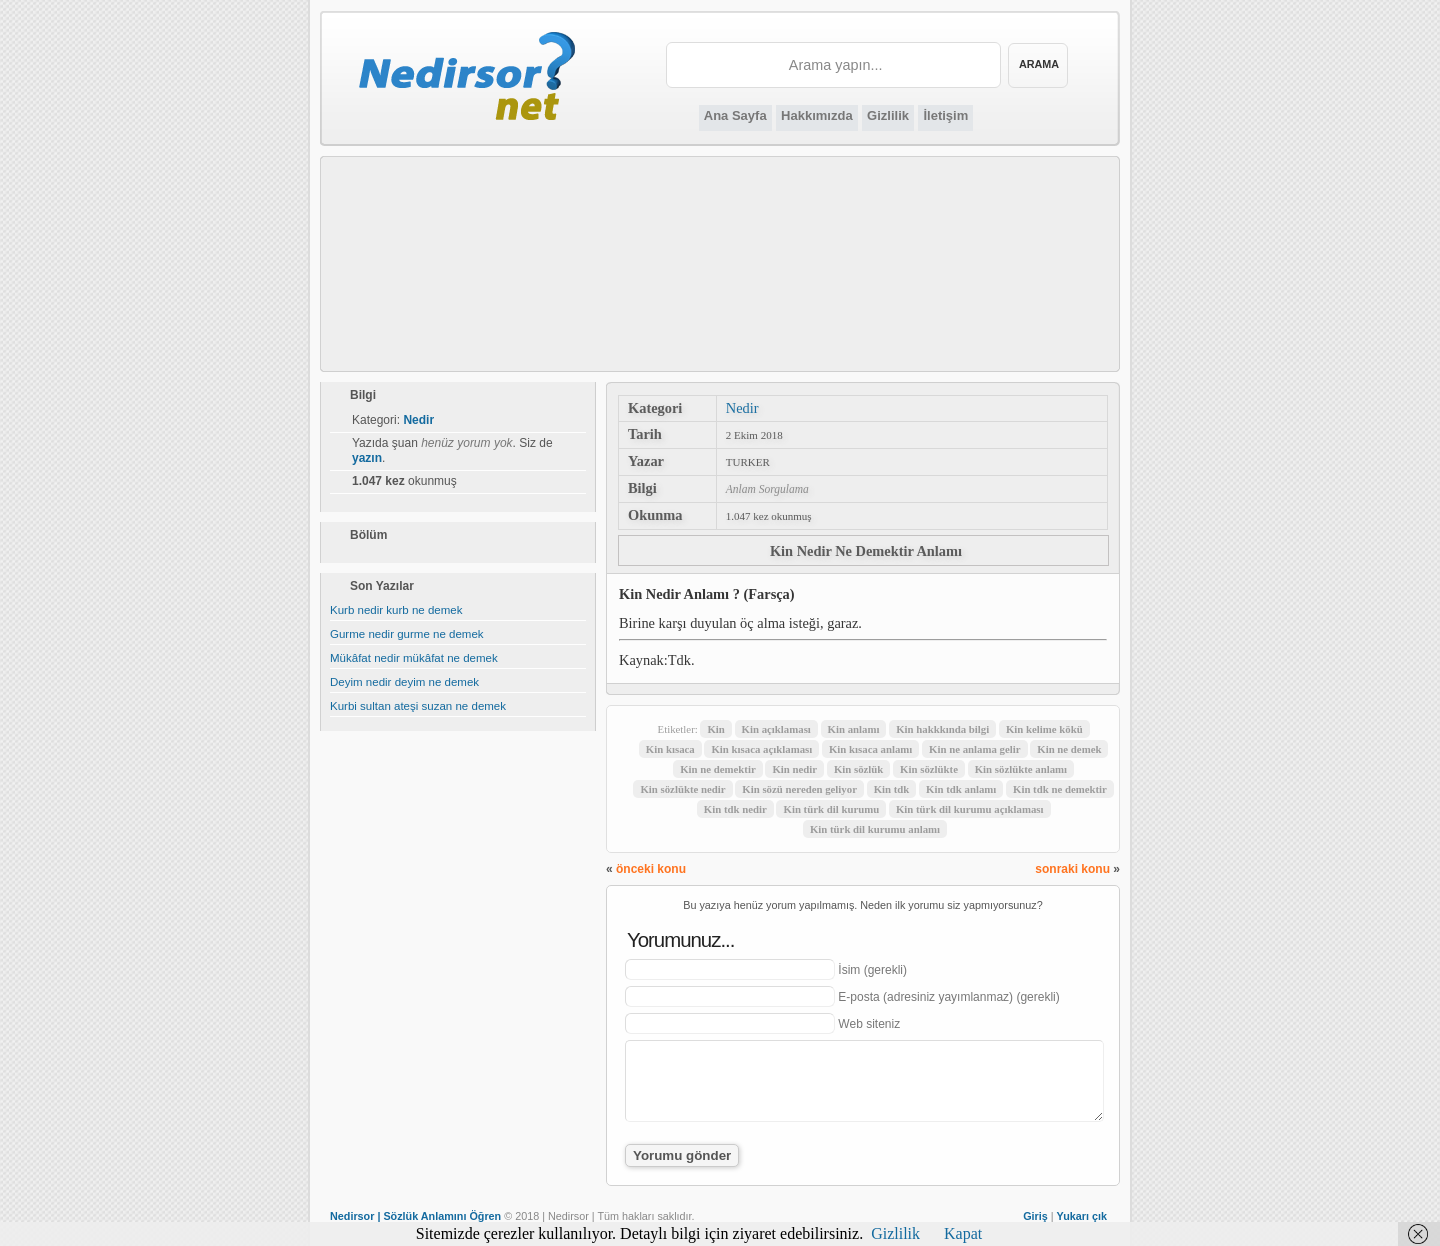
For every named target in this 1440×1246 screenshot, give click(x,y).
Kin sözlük (859, 769)
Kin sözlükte (929, 769)
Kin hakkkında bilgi (942, 729)
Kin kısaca (670, 749)
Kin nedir (794, 769)
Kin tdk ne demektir (1060, 789)
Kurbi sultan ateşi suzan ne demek (418, 706)
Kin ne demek (1069, 749)
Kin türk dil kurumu (831, 809)
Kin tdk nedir (735, 809)
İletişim (945, 115)
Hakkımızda (817, 115)
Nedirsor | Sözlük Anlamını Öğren (415, 1216)
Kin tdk (892, 789)
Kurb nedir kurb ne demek (396, 610)
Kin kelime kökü (1044, 729)
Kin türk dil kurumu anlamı (875, 829)
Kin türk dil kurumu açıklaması (970, 809)
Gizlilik (888, 115)
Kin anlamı (854, 729)
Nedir (742, 408)
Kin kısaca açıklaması (761, 749)
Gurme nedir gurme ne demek (407, 634)
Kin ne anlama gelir (974, 749)
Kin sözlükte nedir (682, 789)
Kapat (963, 1233)
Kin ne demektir (718, 769)
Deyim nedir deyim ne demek (404, 682)
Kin (715, 729)
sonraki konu (1072, 869)
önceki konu (651, 869)
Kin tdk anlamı (961, 789)
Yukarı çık (1082, 1216)
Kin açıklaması (776, 729)
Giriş (1035, 1216)
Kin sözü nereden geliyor (799, 789)
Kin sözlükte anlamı (1021, 769)
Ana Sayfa (735, 115)
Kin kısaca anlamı (870, 749)
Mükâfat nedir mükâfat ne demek (414, 658)
